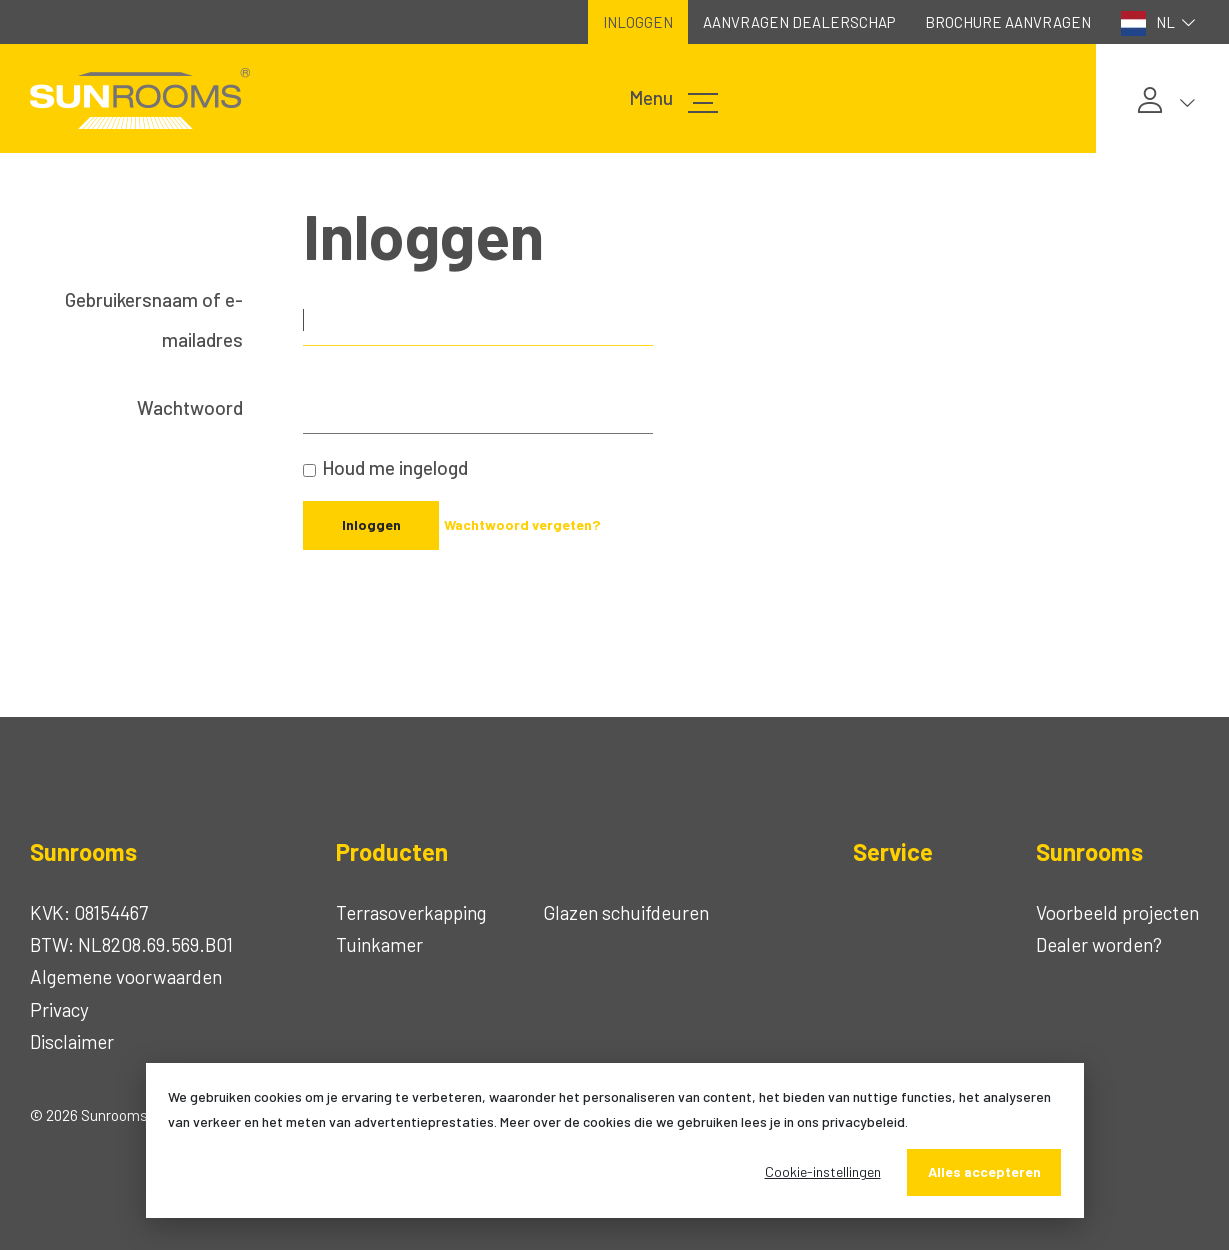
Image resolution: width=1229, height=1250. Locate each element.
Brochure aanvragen (1008, 22)
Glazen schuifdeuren (626, 912)
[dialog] (615, 1140)
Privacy (59, 1009)
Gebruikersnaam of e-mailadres (154, 319)
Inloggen (638, 22)
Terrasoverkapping (411, 912)
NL (1160, 23)
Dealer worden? (1099, 944)
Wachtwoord (190, 407)
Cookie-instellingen (823, 1171)
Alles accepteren (984, 1171)
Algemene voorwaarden (126, 976)
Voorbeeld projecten (1117, 912)
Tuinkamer (379, 944)
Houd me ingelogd (395, 467)
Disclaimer (72, 1041)
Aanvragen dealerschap (799, 22)
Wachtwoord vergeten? (522, 524)
